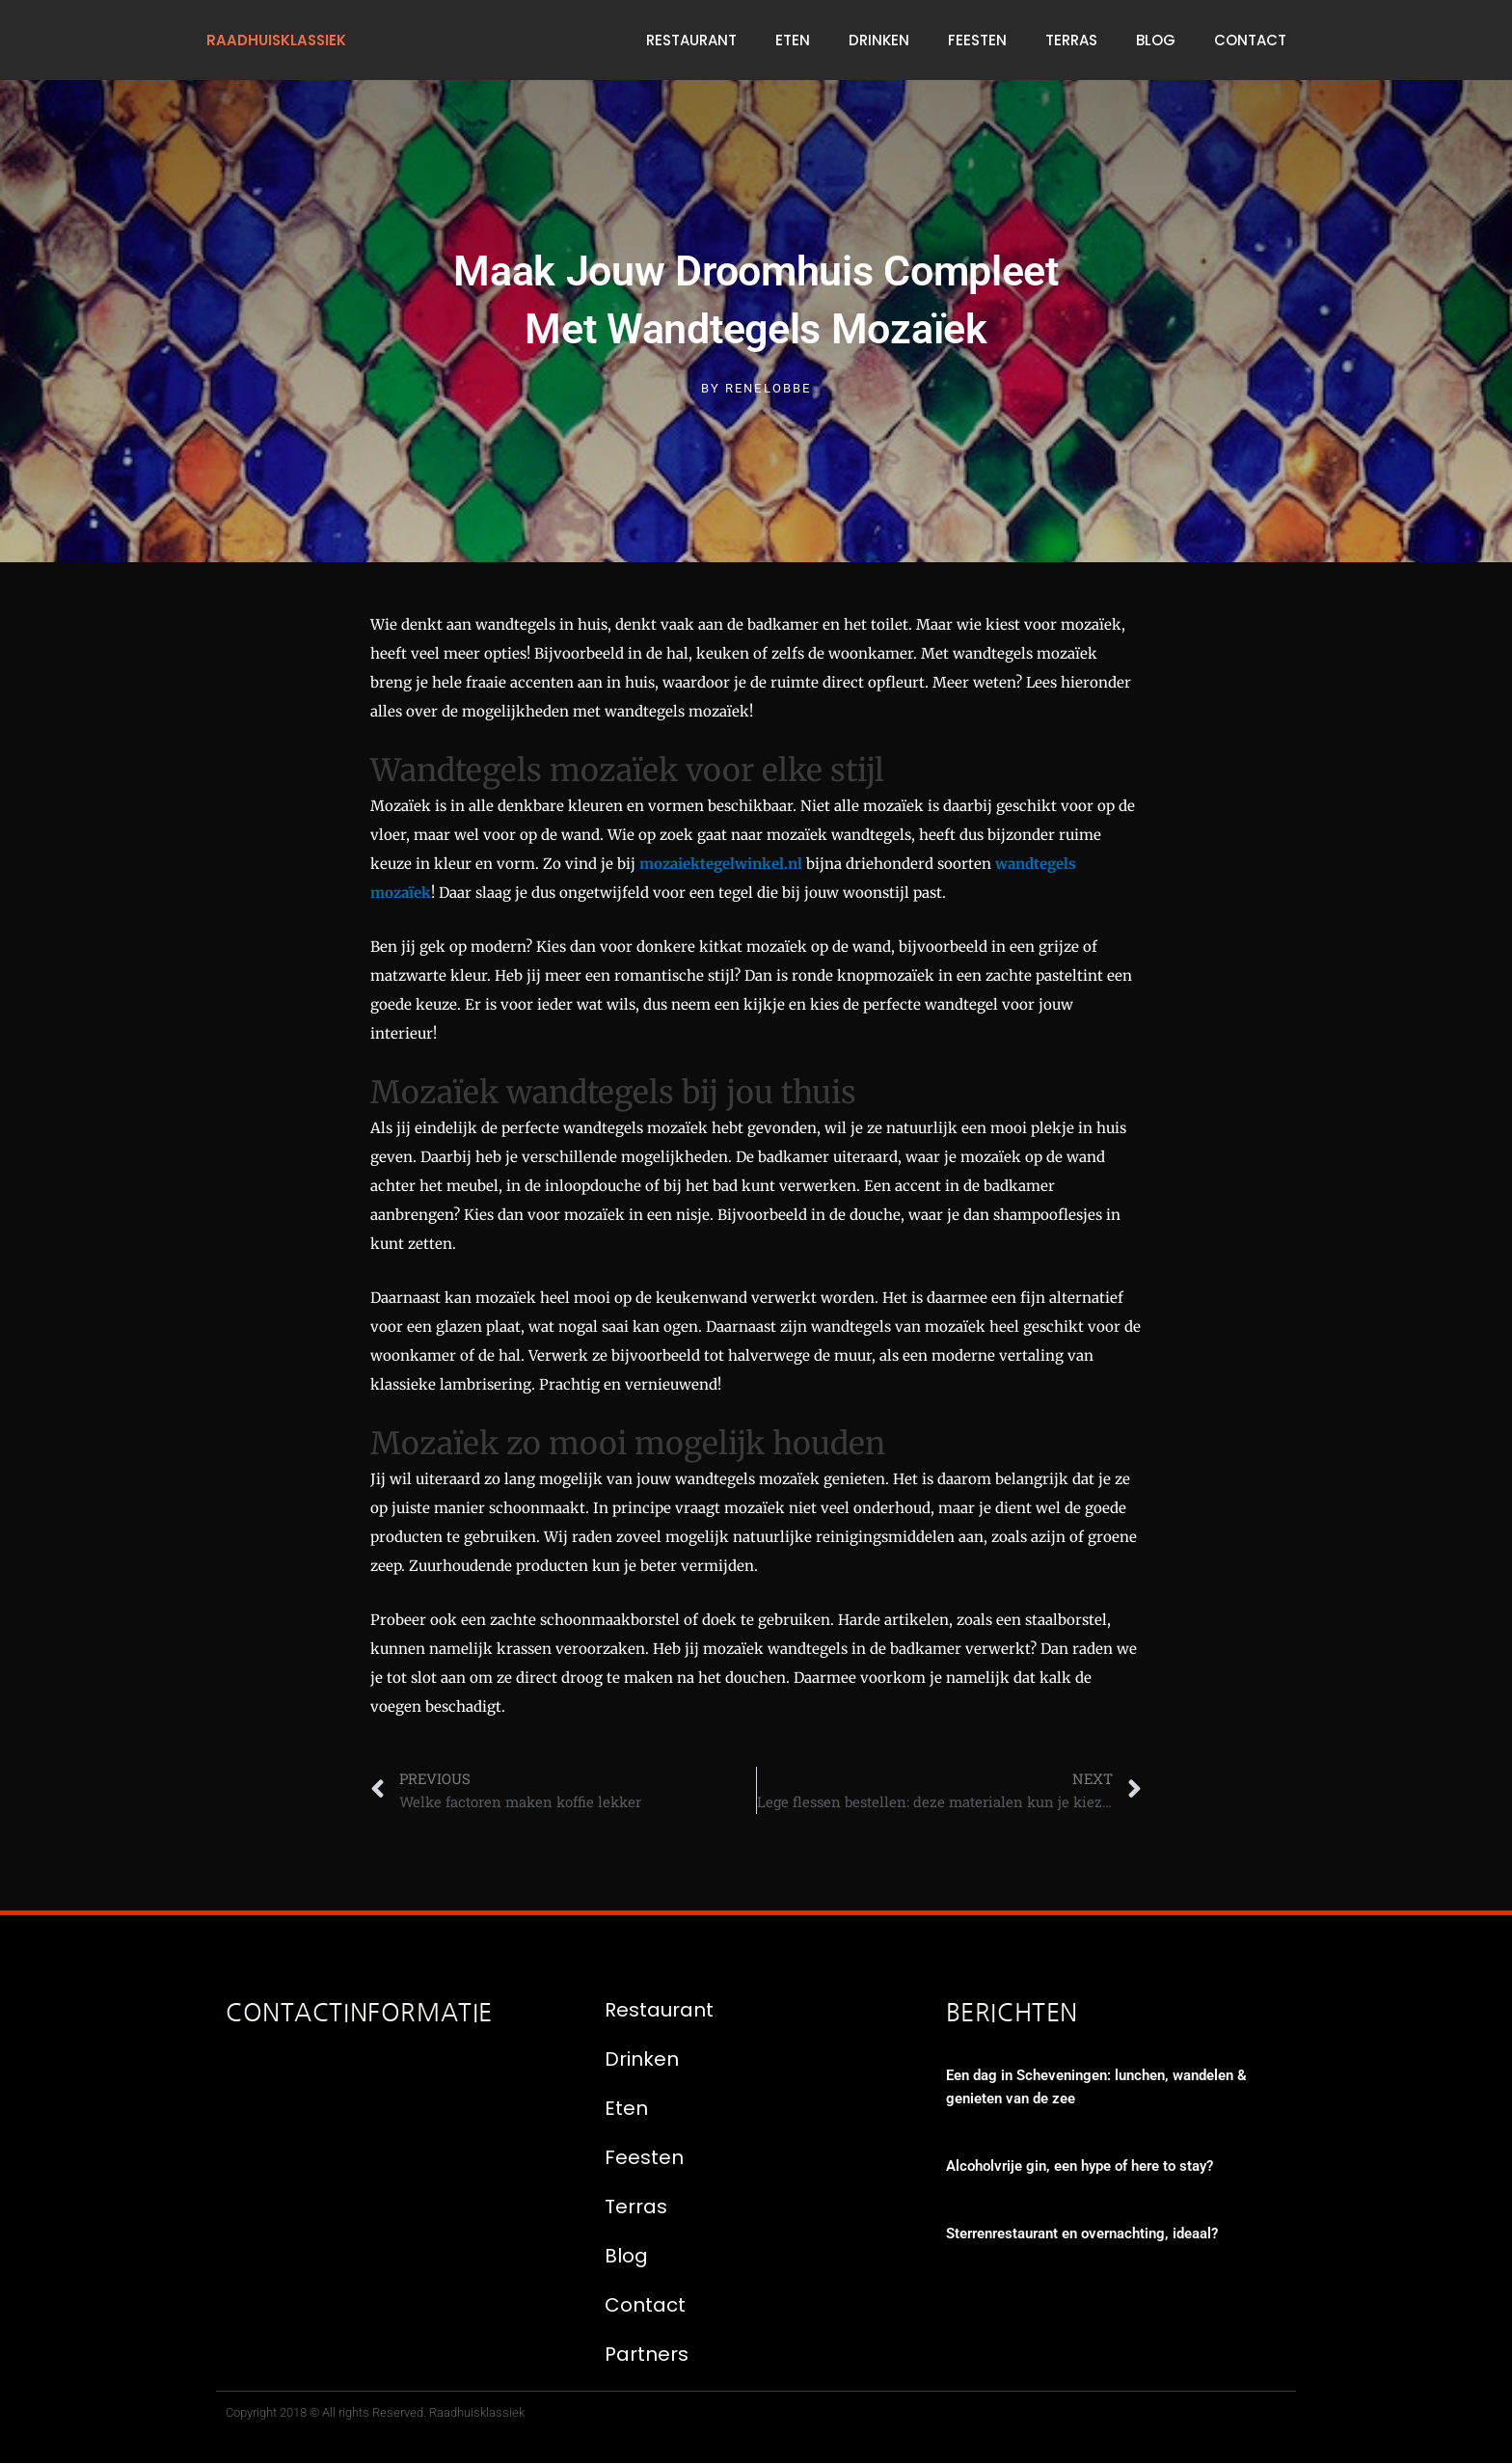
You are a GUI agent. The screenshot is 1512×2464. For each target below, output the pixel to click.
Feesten (977, 40)
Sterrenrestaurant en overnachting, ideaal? (1082, 2233)
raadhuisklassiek (277, 40)
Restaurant (691, 40)
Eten (792, 40)
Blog (1155, 40)
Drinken (879, 40)
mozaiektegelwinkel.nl (720, 863)
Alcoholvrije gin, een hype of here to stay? (1079, 2167)
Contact (1250, 40)
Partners (646, 2354)
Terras (1071, 40)
